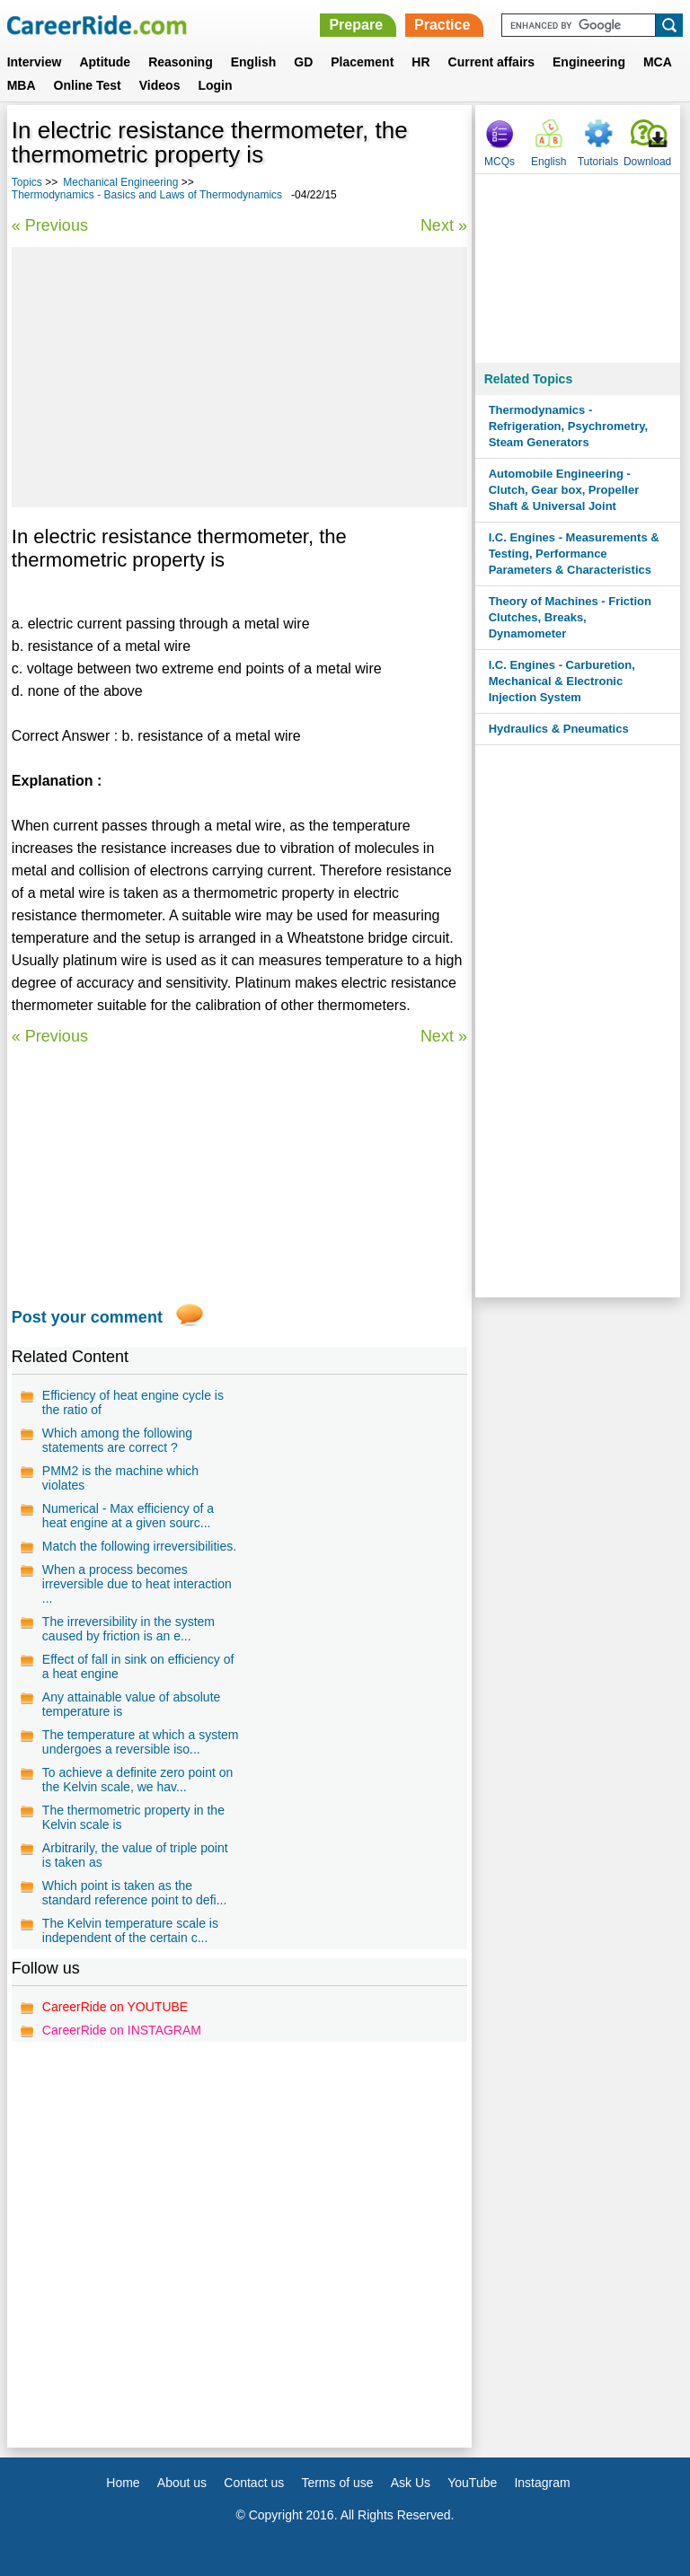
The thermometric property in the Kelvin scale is (133, 1817)
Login (215, 85)
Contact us (254, 2482)
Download (647, 161)
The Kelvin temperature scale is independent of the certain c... (130, 1930)
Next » (443, 225)
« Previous (50, 225)
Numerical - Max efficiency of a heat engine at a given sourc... (128, 1515)
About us (182, 2482)
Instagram (542, 2482)
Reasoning (180, 62)
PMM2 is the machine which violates (120, 1478)
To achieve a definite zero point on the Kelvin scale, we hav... (137, 1779)
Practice (442, 24)
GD (303, 62)
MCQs (499, 161)
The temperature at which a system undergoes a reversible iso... (140, 1742)
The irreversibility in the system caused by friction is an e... (128, 1628)
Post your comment (87, 1317)
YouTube (472, 2482)
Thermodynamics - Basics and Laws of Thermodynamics (147, 195)
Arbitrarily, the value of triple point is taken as (135, 1855)
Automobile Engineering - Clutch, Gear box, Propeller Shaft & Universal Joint (564, 490)
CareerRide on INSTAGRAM (121, 2030)
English (254, 62)
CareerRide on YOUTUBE (115, 2007)
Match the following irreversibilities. (139, 1546)
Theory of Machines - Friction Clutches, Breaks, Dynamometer (570, 617)
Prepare (356, 24)
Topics (27, 182)
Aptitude (104, 62)
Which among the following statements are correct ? (117, 1440)
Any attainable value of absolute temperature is (131, 1704)
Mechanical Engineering (120, 182)
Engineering (589, 62)
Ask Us (410, 2482)
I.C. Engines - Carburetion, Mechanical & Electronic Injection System (562, 681)
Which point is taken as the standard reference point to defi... (134, 1892)
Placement (362, 62)
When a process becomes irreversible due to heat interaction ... (137, 1583)
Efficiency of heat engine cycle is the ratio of (133, 1402)
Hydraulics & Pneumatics (559, 728)
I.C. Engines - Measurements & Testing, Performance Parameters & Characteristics (574, 553)
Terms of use (337, 2482)
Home (122, 2482)
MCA (657, 62)
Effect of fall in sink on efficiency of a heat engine (138, 1666)
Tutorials (598, 161)
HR (420, 62)
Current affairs (491, 62)
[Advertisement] (239, 377)
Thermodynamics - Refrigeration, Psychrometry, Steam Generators (568, 426)
